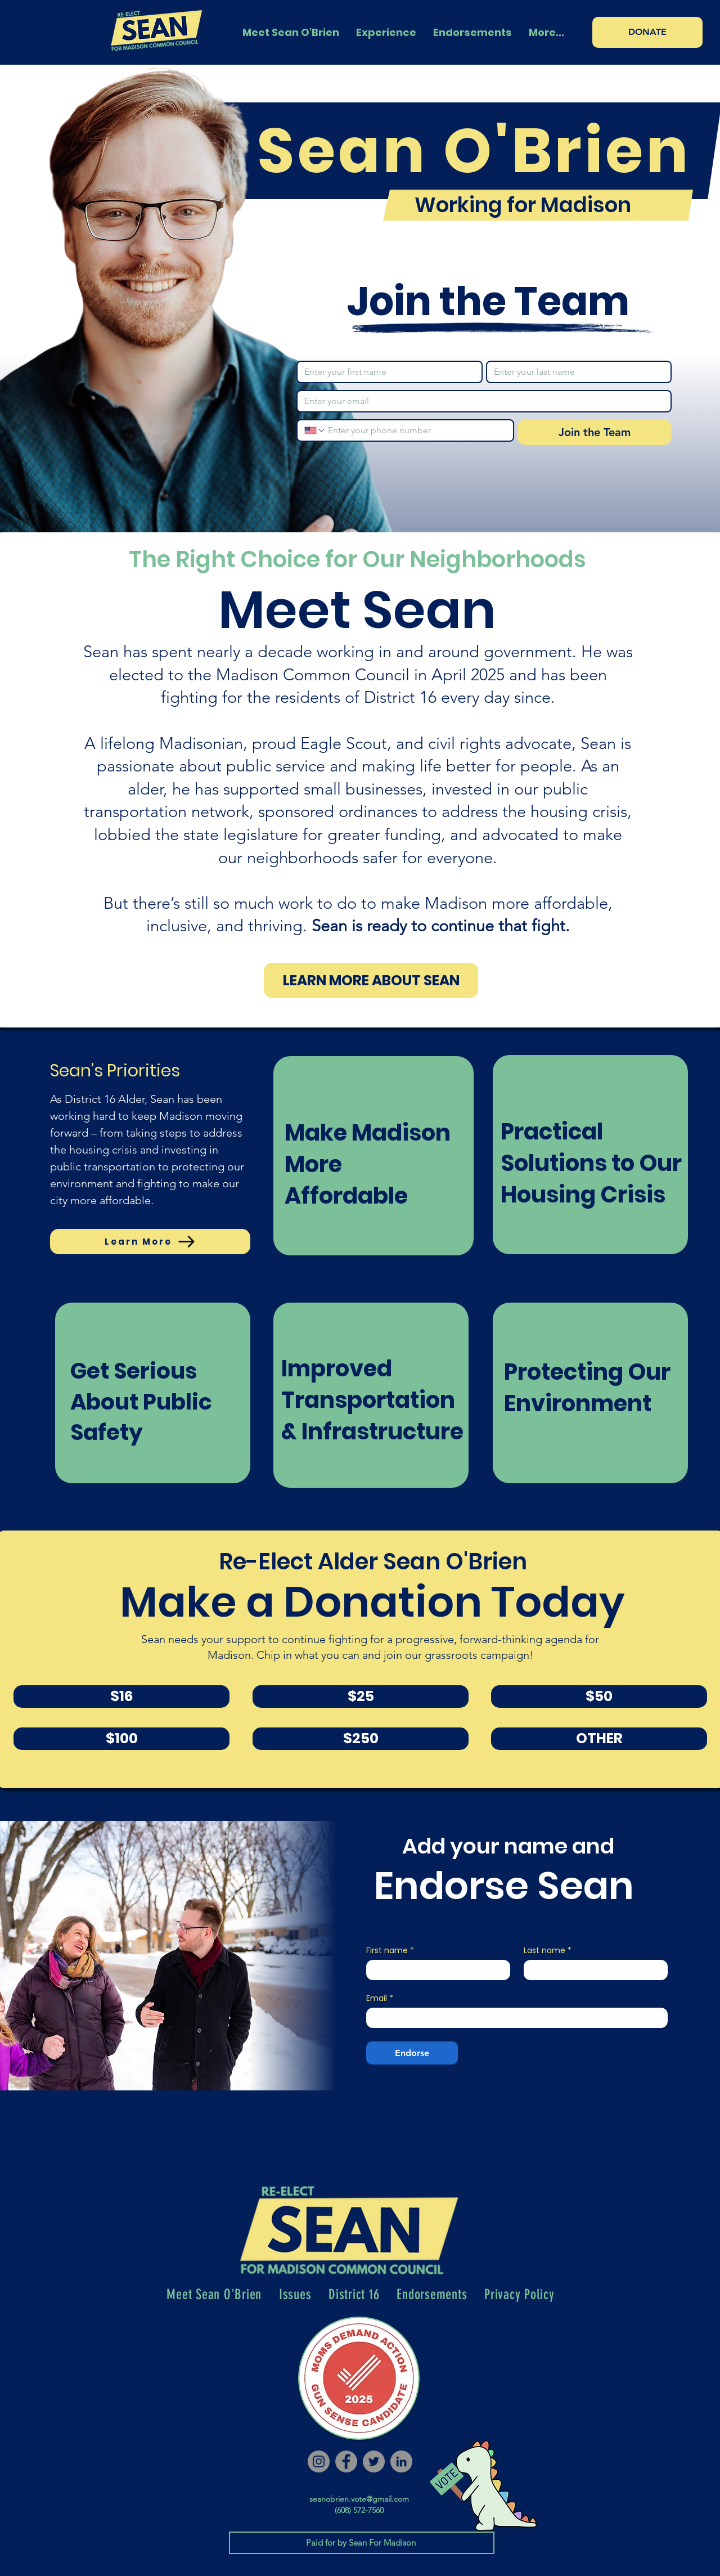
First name (390, 1950)
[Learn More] (150, 1241)
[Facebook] (346, 2461)
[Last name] (575, 372)
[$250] (361, 1738)
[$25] (361, 1696)
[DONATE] (647, 32)
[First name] (386, 372)
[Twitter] (374, 2461)
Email (379, 1998)
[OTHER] (599, 1738)
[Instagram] (319, 2461)
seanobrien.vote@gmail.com (359, 2499)
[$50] (599, 1696)
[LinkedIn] (401, 2461)
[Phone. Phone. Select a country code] (315, 430)
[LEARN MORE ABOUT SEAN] (371, 980)
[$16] (122, 1696)
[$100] (122, 1738)
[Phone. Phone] (416, 430)
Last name (548, 1950)
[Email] (481, 401)
